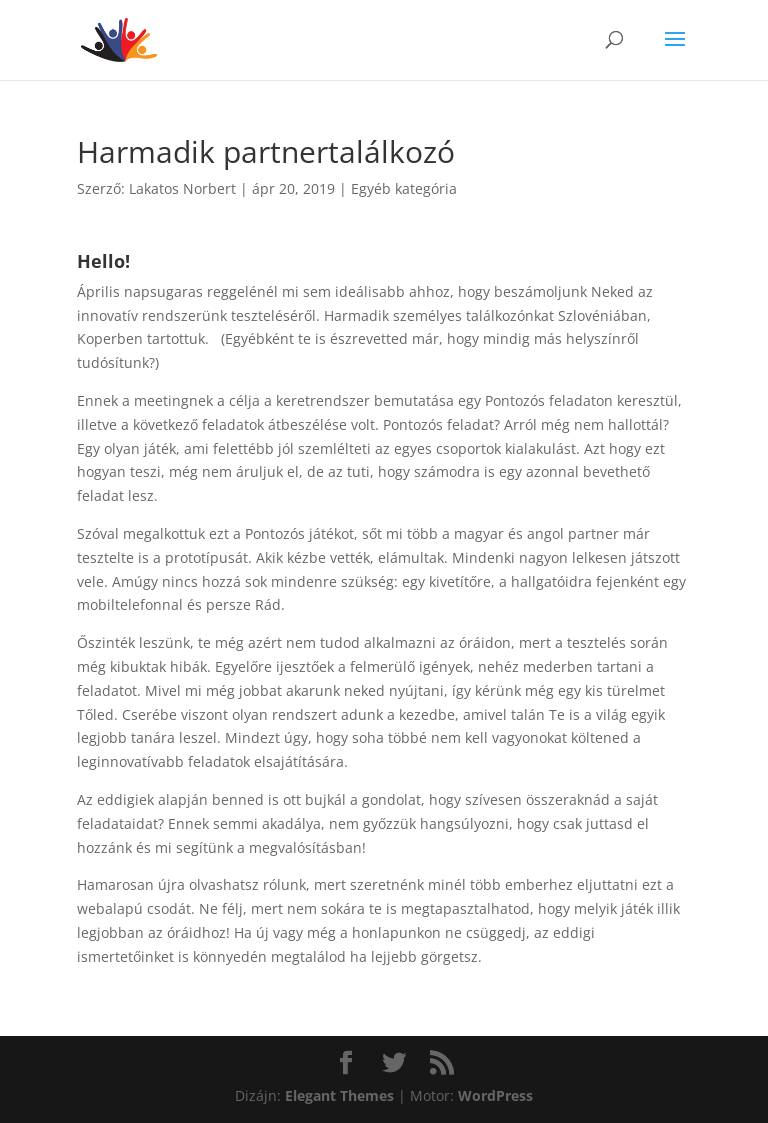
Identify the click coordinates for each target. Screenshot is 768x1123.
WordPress (495, 1095)
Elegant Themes (339, 1095)
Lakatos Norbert (182, 188)
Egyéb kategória (404, 188)
